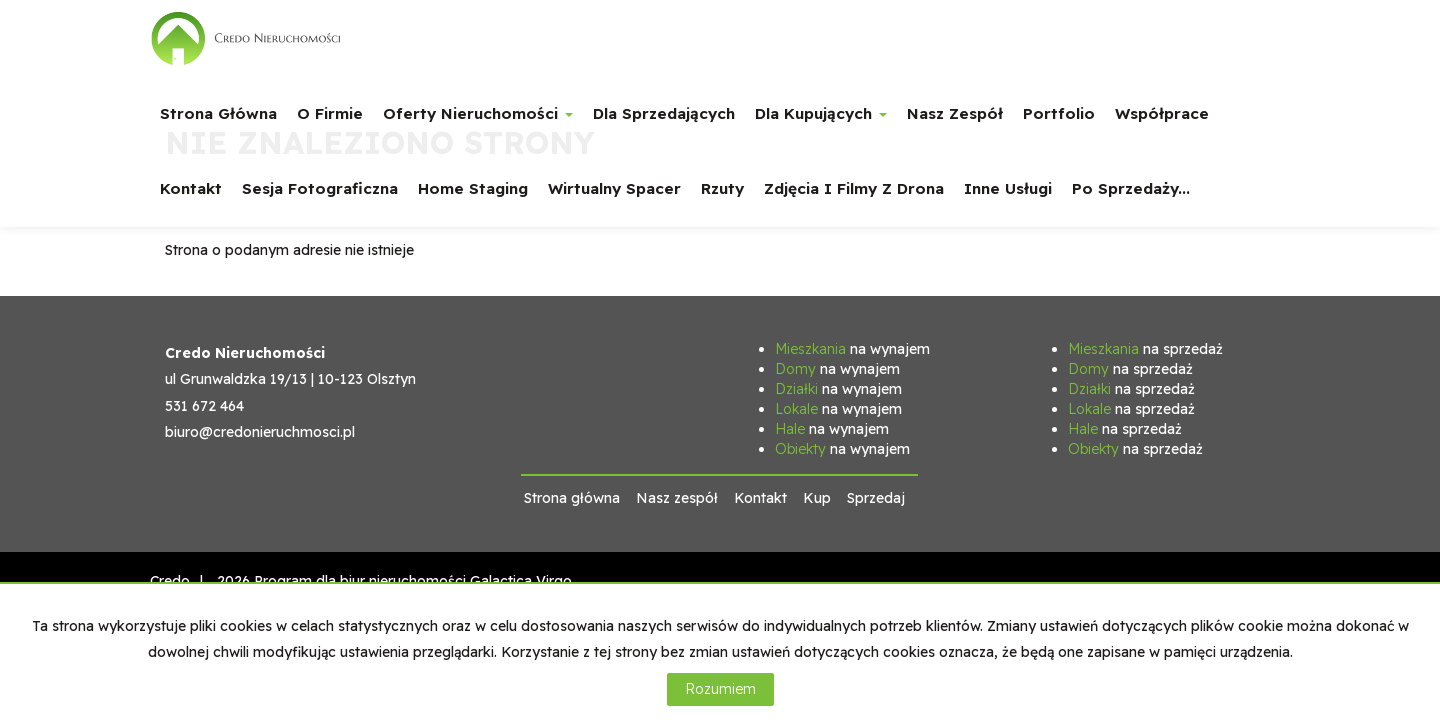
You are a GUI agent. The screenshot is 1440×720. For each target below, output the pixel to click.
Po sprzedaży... (1131, 188)
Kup (817, 498)
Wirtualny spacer (614, 188)
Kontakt (191, 188)
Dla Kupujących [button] (821, 113)
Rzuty (722, 188)
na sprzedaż (1145, 349)
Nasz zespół (955, 113)
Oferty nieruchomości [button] (478, 113)
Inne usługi (1008, 188)
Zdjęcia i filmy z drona (854, 188)
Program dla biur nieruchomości (362, 581)
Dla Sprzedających (664, 113)
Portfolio (1059, 113)
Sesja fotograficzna (320, 188)
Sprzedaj (876, 498)
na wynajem (852, 349)
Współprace (1162, 113)
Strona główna (218, 113)
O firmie (330, 113)
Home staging (473, 188)
